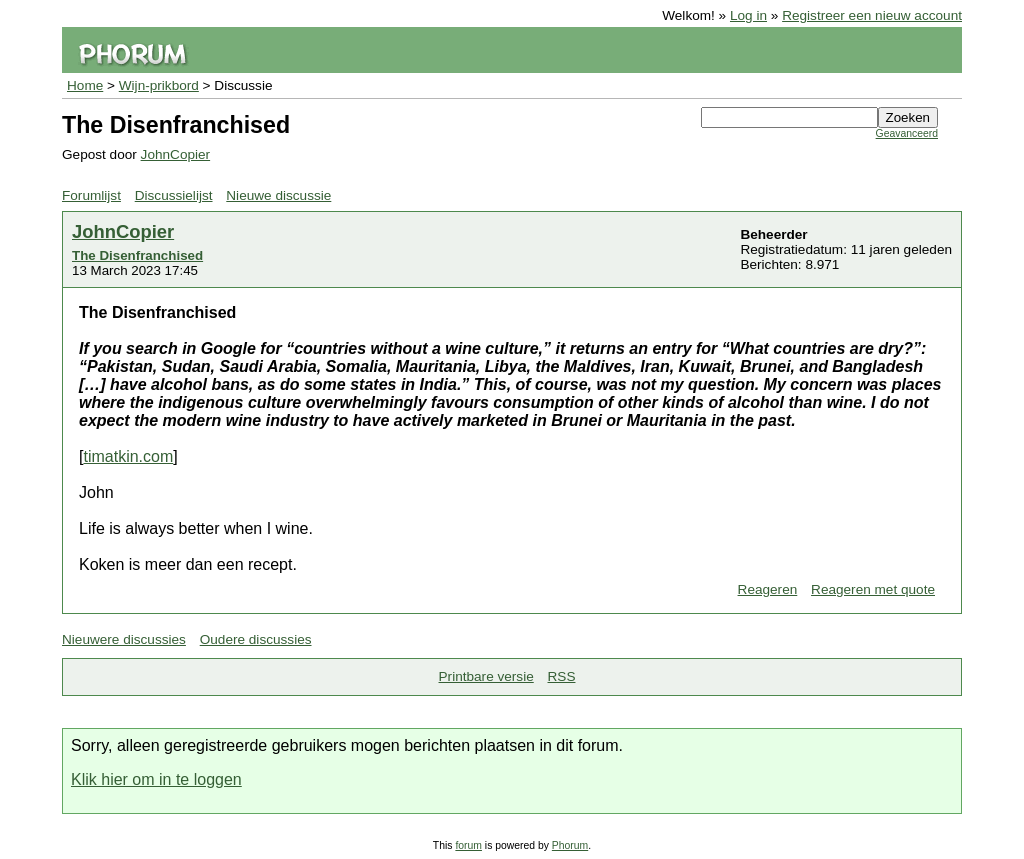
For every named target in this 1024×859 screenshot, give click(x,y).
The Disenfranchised (137, 255)
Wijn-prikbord (159, 85)
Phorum (570, 845)
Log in (748, 15)
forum (468, 845)
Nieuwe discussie (278, 195)
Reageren (768, 589)
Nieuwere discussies (124, 639)
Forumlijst (91, 195)
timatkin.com (128, 456)
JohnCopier (176, 154)
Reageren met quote (873, 589)
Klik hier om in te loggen (156, 779)
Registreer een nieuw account (872, 15)
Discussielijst (174, 195)
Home (85, 85)
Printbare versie (486, 676)
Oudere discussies (256, 639)
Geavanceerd (907, 133)
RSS (562, 676)
